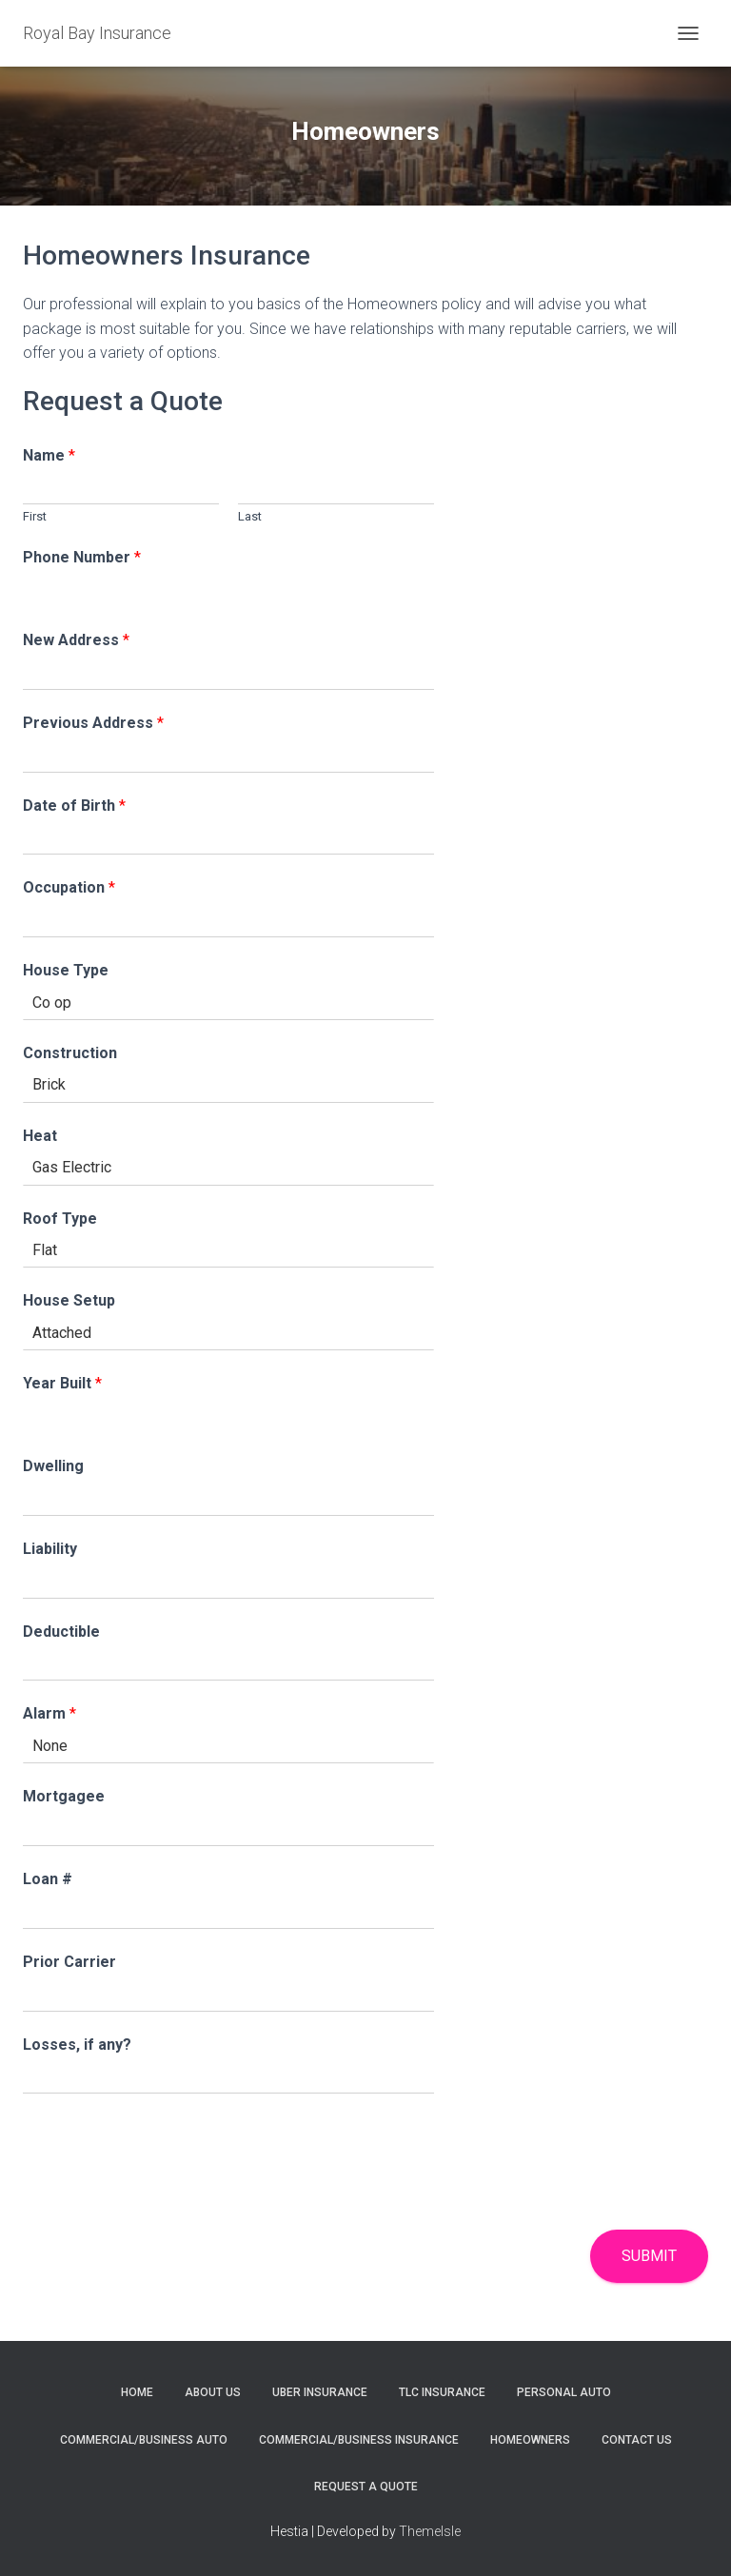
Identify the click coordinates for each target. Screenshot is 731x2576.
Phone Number (82, 557)
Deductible (61, 1631)
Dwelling (53, 1466)
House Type (66, 970)
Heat (40, 1136)
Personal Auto (564, 2392)
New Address (76, 640)
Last (250, 516)
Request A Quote (366, 2486)
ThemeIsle (430, 2531)
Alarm (49, 1713)
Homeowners (530, 2440)
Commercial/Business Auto (143, 2440)
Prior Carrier (69, 1962)
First (35, 516)
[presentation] (167, 2198)
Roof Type (60, 1218)
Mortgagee (64, 1796)
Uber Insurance (319, 2392)
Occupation (69, 887)
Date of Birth (74, 805)
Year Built (62, 1383)
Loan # (47, 1879)
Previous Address (93, 723)
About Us (213, 2392)
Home (137, 2392)
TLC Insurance (442, 2392)
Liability (50, 1549)
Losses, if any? (77, 2044)
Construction (70, 1053)
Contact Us (637, 2440)
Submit (649, 2256)
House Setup (69, 1300)
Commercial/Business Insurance (359, 2440)
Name (49, 455)
